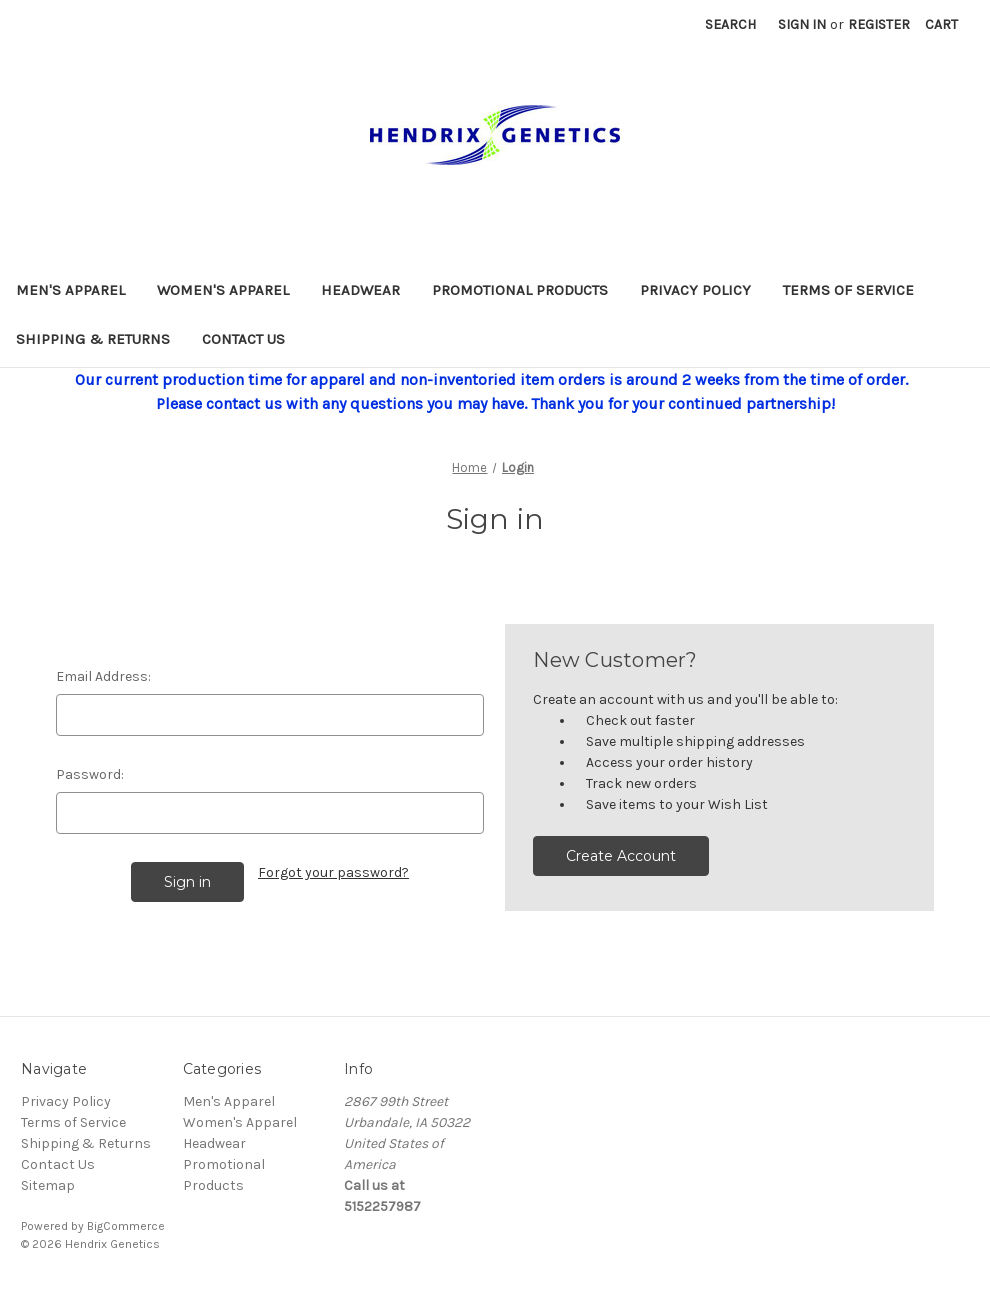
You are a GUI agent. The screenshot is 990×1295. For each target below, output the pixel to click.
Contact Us (243, 339)
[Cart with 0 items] (941, 24)
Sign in (802, 24)
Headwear (360, 290)
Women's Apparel (223, 290)
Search (730, 24)
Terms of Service (848, 290)
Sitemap (48, 1185)
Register (879, 24)
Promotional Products (520, 290)
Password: (90, 774)
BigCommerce (126, 1226)
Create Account (621, 856)
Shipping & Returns (93, 339)
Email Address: (103, 676)
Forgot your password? (333, 872)
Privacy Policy (695, 290)
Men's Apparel (70, 290)
